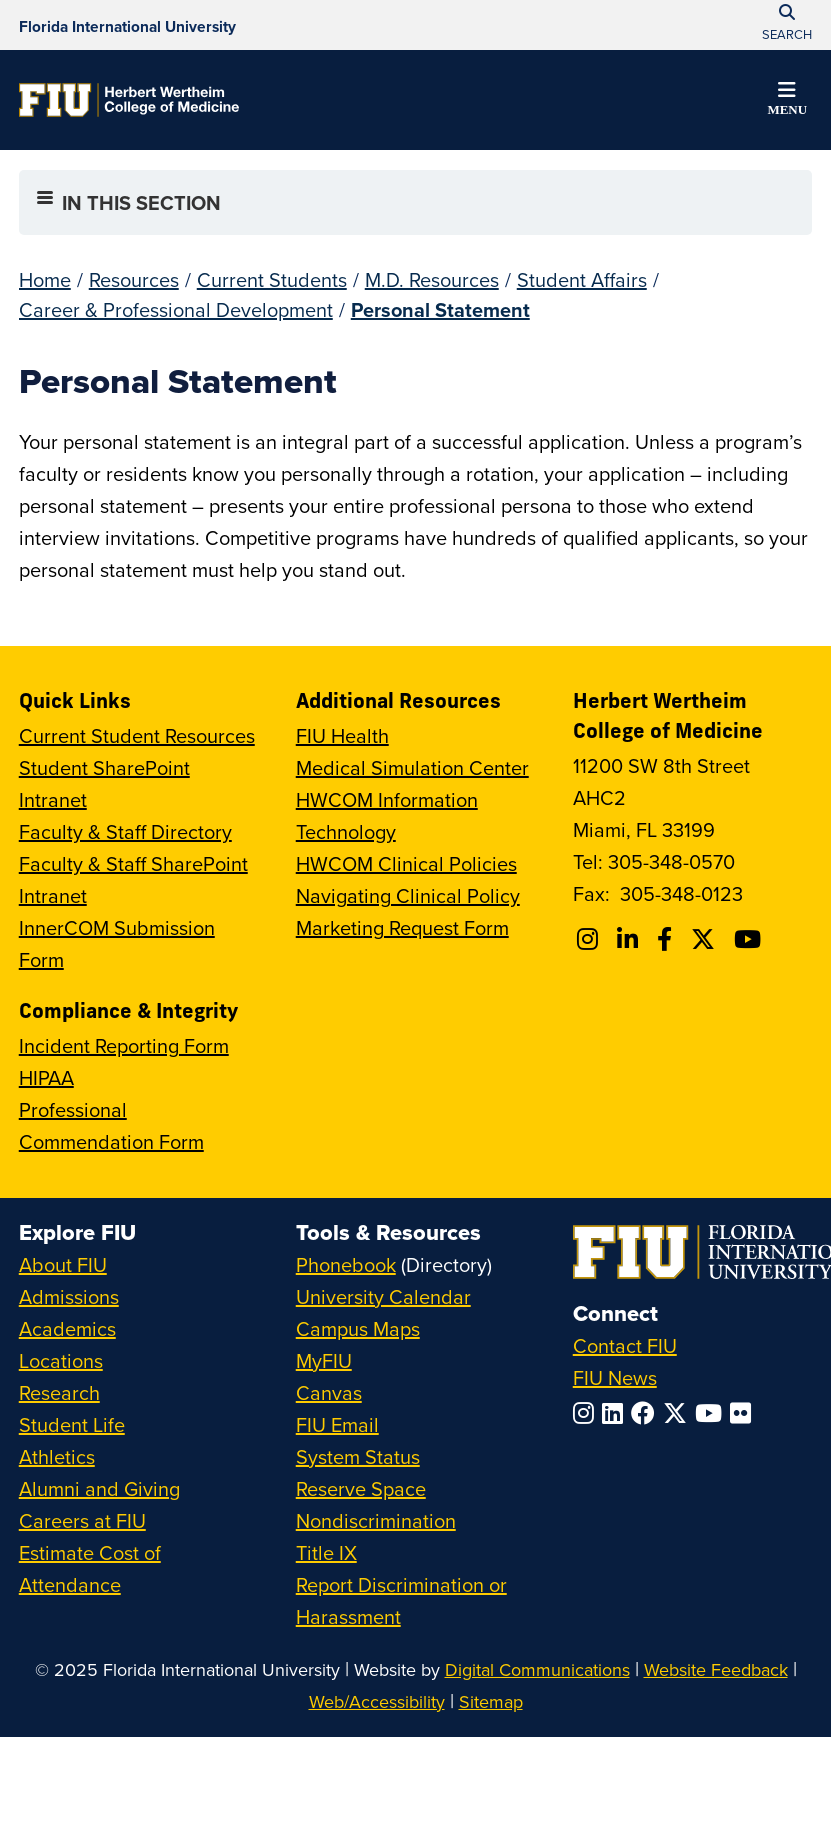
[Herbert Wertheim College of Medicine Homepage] (129, 100)
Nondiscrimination (376, 1520)
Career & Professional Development (176, 309)
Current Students (272, 279)
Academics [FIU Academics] (67, 1328)
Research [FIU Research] (59, 1392)
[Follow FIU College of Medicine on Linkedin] (630, 939)
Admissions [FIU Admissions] (69, 1296)
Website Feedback (716, 1669)
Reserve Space (361, 1488)
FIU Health (342, 735)
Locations (61, 1360)
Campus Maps (358, 1328)
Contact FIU (625, 1345)
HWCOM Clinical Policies (406, 863)
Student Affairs (582, 279)
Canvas (329, 1392)
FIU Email (337, 1424)
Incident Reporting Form (124, 1045)
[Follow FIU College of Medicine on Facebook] (667, 939)
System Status (358, 1456)
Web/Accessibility (377, 1701)
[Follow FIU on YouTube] (712, 1413)
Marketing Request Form (402, 927)
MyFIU (324, 1360)
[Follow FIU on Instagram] (587, 1413)
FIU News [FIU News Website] (615, 1377)
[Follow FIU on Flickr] (744, 1413)
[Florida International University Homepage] (127, 25)
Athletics (57, 1456)
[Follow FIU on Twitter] (679, 1413)
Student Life (72, 1424)
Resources (134, 279)
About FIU (63, 1264)
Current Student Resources (137, 735)
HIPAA (46, 1077)
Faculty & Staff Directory (125, 831)
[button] (787, 102)
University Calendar (383, 1296)
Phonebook (346, 1264)
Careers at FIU (82, 1520)
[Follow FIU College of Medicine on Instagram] (590, 939)
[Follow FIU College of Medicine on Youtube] (750, 939)
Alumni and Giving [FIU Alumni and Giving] (99, 1488)
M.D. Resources (432, 279)
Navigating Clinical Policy (408, 895)
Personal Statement (440, 309)
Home (45, 279)
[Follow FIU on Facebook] (647, 1413)
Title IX (326, 1552)
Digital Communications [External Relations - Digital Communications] (537, 1669)
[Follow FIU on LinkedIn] (616, 1413)
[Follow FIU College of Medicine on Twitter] (706, 939)
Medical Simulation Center (412, 767)
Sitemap (491, 1701)
